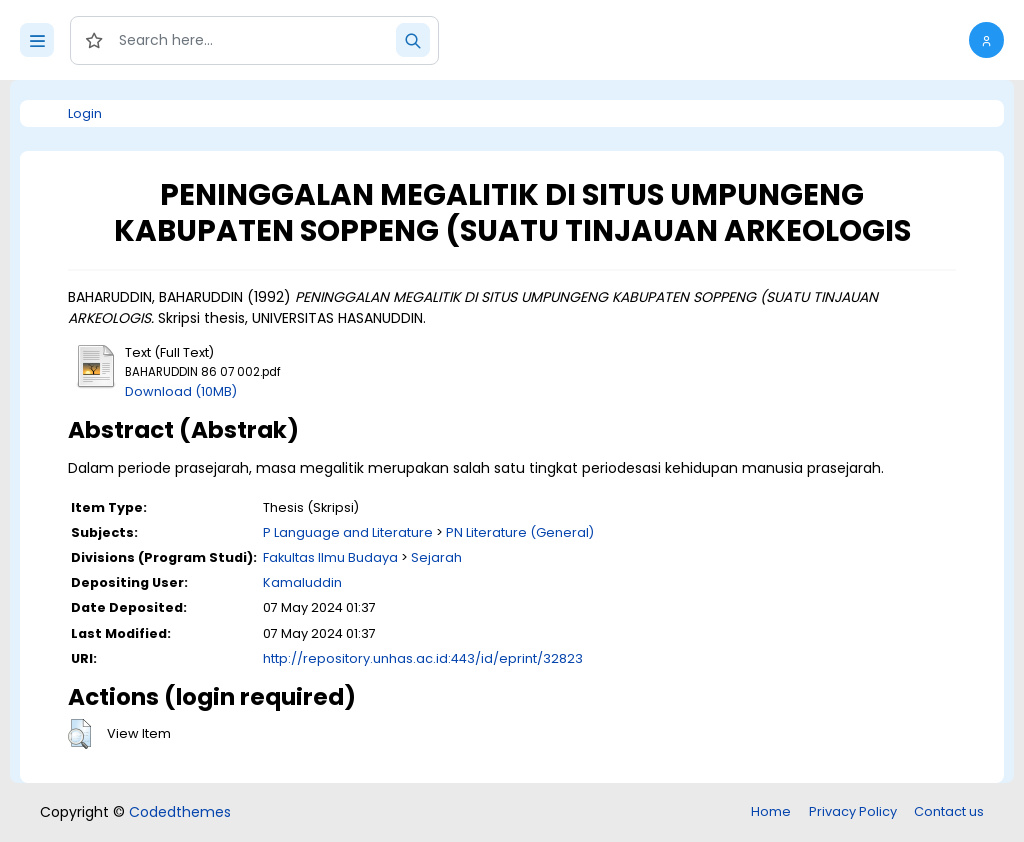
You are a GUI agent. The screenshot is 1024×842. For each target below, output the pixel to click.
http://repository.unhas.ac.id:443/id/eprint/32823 (423, 658)
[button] (986, 40)
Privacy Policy (853, 811)
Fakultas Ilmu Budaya (330, 557)
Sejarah (436, 557)
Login (85, 113)
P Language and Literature (348, 532)
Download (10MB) (181, 391)
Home (771, 811)
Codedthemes (180, 812)
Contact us (949, 811)
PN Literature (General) (520, 532)
